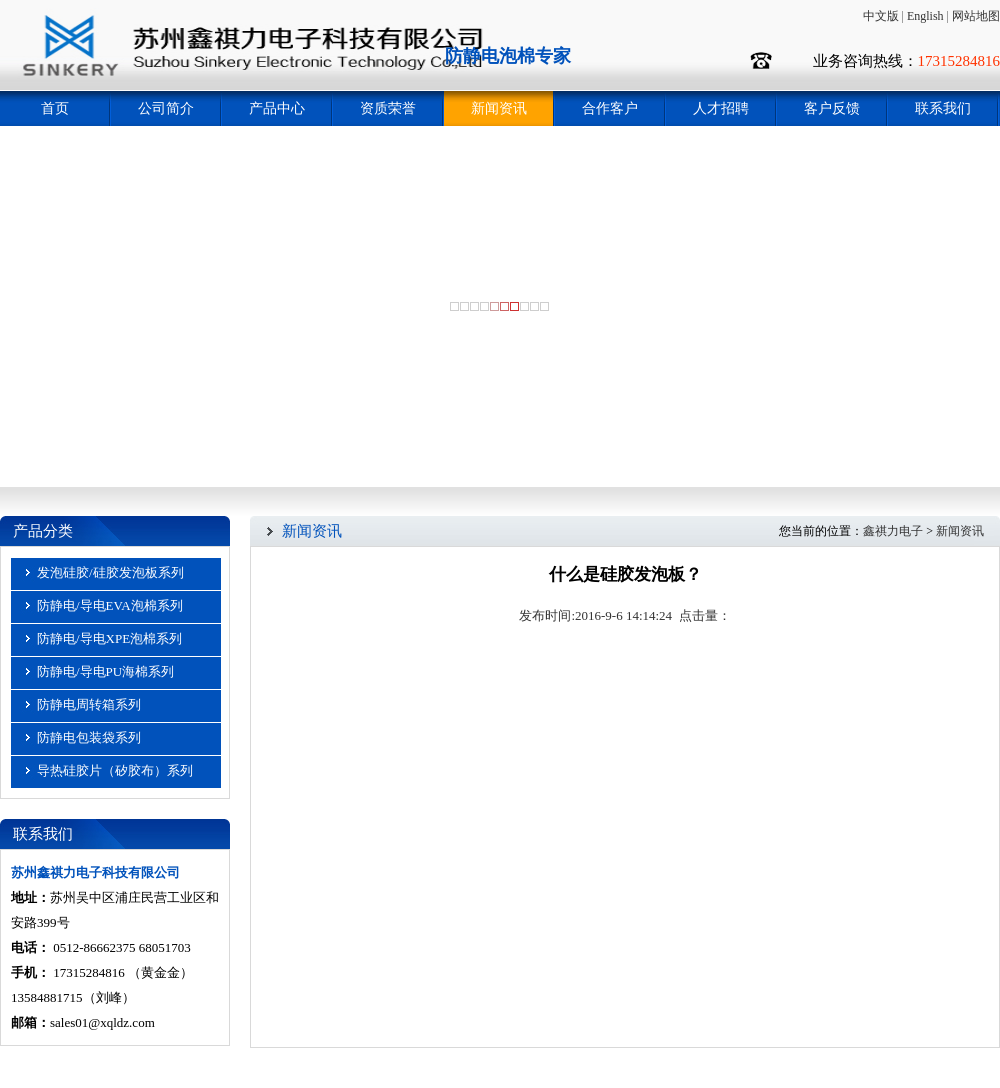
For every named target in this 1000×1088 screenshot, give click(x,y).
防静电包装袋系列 (89, 737)
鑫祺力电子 (893, 531)
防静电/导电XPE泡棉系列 (109, 638)
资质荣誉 (388, 108)
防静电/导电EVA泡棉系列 (110, 605)
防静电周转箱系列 (89, 704)
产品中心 (277, 108)
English (925, 16)
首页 (55, 108)
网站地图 (976, 16)
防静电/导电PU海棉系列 (105, 671)
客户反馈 (832, 108)
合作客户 (610, 108)
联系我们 (943, 108)
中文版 (881, 16)
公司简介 (166, 108)
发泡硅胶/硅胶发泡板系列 (110, 572)
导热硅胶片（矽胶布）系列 (115, 770)
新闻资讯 (499, 108)
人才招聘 (721, 108)
